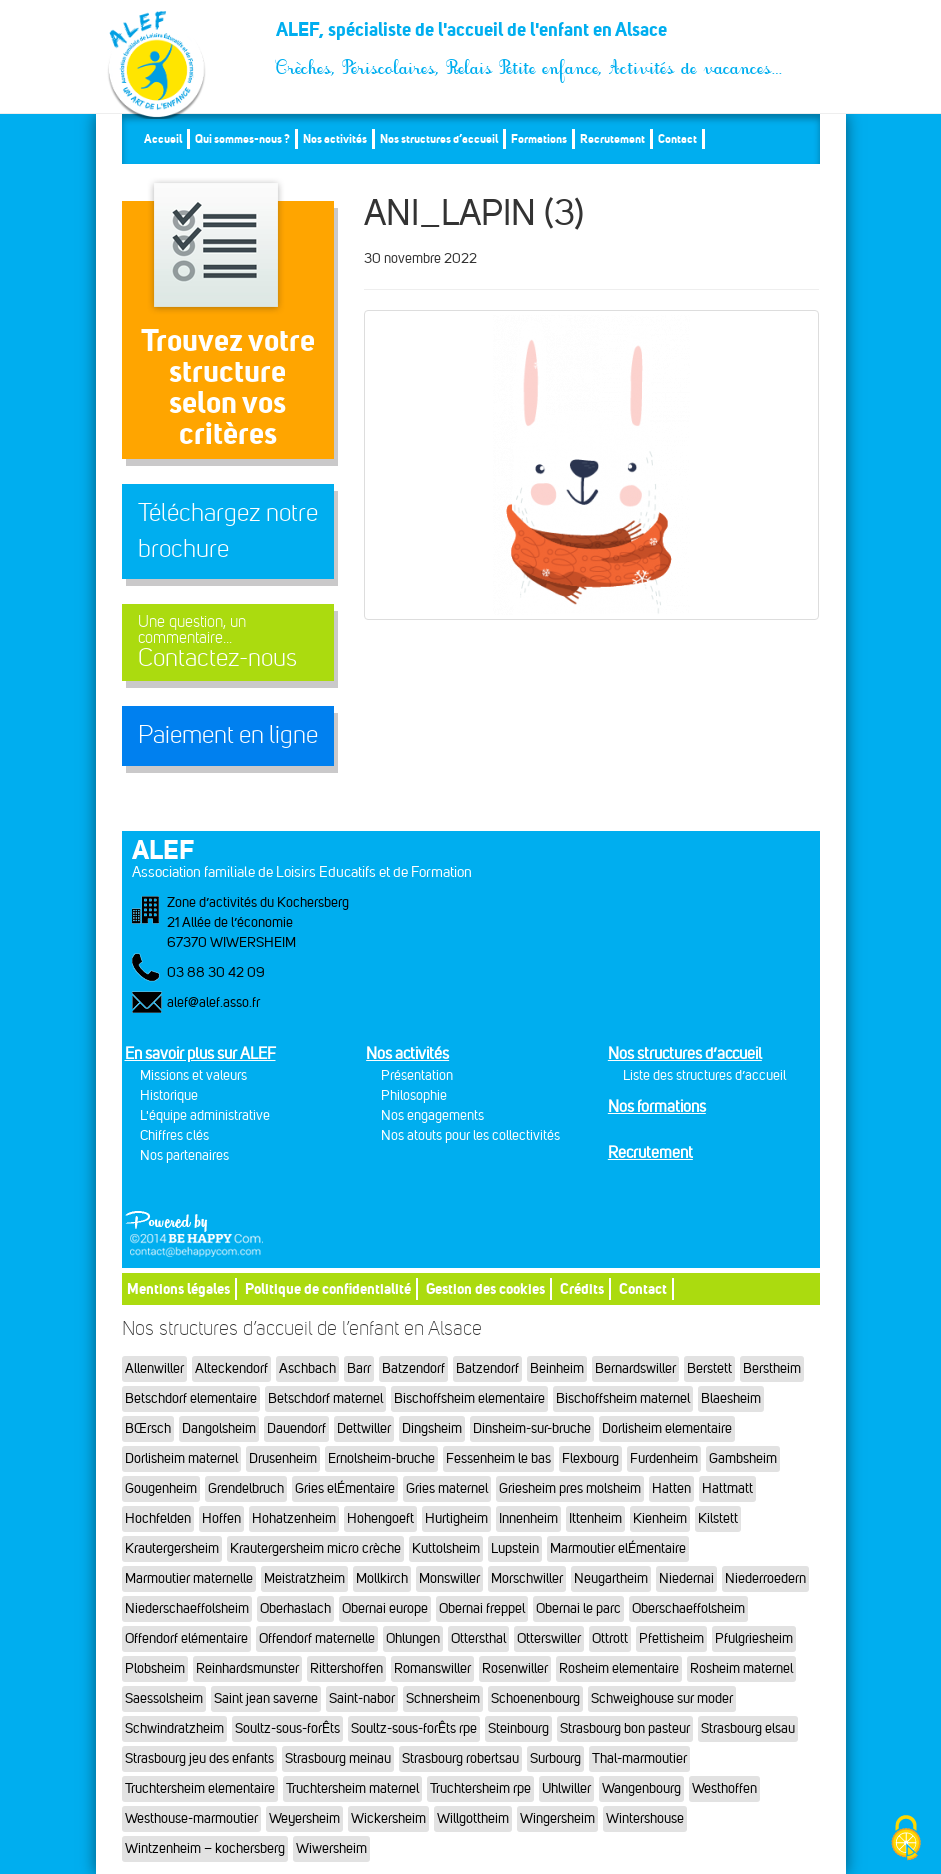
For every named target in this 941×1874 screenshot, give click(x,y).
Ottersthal (478, 1638)
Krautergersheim (172, 1548)
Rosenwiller (515, 1668)
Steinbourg (518, 1728)
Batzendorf (413, 1368)
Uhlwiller (566, 1788)
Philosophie (414, 1095)
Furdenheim (664, 1458)
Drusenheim (283, 1458)
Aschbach (307, 1368)
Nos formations (657, 1106)
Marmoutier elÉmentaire (618, 1548)
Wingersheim (557, 1818)
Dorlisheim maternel (181, 1458)
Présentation (417, 1075)
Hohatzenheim (294, 1518)
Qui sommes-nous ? (242, 138)
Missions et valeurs (193, 1075)
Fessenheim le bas (498, 1458)
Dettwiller (364, 1428)
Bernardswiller (635, 1368)
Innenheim (528, 1518)
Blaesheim (731, 1398)
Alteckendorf (231, 1368)
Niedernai (686, 1578)
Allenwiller (154, 1368)
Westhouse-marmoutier (191, 1818)
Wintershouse (645, 1818)
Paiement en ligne (228, 735)
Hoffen (221, 1518)
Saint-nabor (362, 1698)
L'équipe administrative (205, 1115)
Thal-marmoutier (639, 1758)
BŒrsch (148, 1428)
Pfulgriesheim (754, 1638)
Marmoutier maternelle (189, 1578)
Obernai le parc (578, 1608)
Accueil (163, 138)
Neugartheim (611, 1578)
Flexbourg (590, 1458)
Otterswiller (549, 1638)
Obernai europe (385, 1608)
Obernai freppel (482, 1608)
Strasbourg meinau (338, 1758)
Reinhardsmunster (247, 1668)
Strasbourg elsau (748, 1728)
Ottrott (610, 1638)
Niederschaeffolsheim (187, 1608)
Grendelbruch (246, 1488)
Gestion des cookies (485, 1288)
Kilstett (718, 1518)
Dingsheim (432, 1428)
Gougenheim (161, 1488)
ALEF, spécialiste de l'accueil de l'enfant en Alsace (530, 36)
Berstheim (772, 1368)
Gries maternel (447, 1488)
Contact (677, 138)
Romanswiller (432, 1668)
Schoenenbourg (535, 1698)
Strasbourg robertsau (460, 1758)
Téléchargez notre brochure (228, 531)
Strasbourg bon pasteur (625, 1728)
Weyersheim (304, 1818)
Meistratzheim (304, 1578)
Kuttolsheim (446, 1548)
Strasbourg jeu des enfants (199, 1758)
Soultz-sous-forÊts (287, 1728)
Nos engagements (432, 1115)
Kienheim (660, 1518)
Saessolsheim (164, 1698)
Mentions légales (178, 1288)
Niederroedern (765, 1578)
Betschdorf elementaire (191, 1398)
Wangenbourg (641, 1788)
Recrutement (612, 138)
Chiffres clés (174, 1135)
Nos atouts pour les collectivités (470, 1135)
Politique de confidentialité (328, 1288)
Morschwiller (527, 1578)
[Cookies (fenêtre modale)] (906, 1839)
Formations (539, 138)
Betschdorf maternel (325, 1398)
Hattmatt (727, 1488)
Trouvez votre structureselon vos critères (228, 386)
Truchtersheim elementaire (200, 1788)
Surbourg (555, 1758)
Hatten (671, 1488)
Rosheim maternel (741, 1668)
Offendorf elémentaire (186, 1638)
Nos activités (335, 138)
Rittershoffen (346, 1668)
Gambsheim (743, 1458)
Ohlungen (413, 1638)
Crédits (582, 1288)
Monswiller (449, 1578)
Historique (169, 1095)
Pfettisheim (671, 1638)
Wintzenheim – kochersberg (205, 1848)
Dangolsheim (219, 1428)
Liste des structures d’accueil (704, 1075)
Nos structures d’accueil (439, 138)
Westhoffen (724, 1788)
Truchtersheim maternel (352, 1788)
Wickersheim (388, 1818)
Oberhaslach (295, 1608)
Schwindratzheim (174, 1728)
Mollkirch (382, 1578)
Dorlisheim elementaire (667, 1428)
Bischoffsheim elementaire (469, 1398)
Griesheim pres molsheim (570, 1488)
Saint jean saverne (266, 1698)
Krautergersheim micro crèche (315, 1548)
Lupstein (515, 1548)
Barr (359, 1368)
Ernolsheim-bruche (381, 1458)
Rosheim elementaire (619, 1668)
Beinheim (557, 1368)
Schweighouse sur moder (662, 1698)
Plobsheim (155, 1668)
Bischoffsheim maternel (623, 1398)
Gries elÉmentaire (345, 1488)
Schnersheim (443, 1698)
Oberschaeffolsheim (688, 1608)
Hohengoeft (380, 1518)
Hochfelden (158, 1518)
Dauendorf (296, 1428)
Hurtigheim (456, 1518)
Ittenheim (595, 1518)
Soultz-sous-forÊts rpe (414, 1728)
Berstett (709, 1368)
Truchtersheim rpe (480, 1788)
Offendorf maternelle (317, 1638)
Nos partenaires (184, 1155)
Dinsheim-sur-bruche (532, 1428)
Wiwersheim (331, 1848)
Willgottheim (473, 1818)
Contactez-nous (228, 642)
